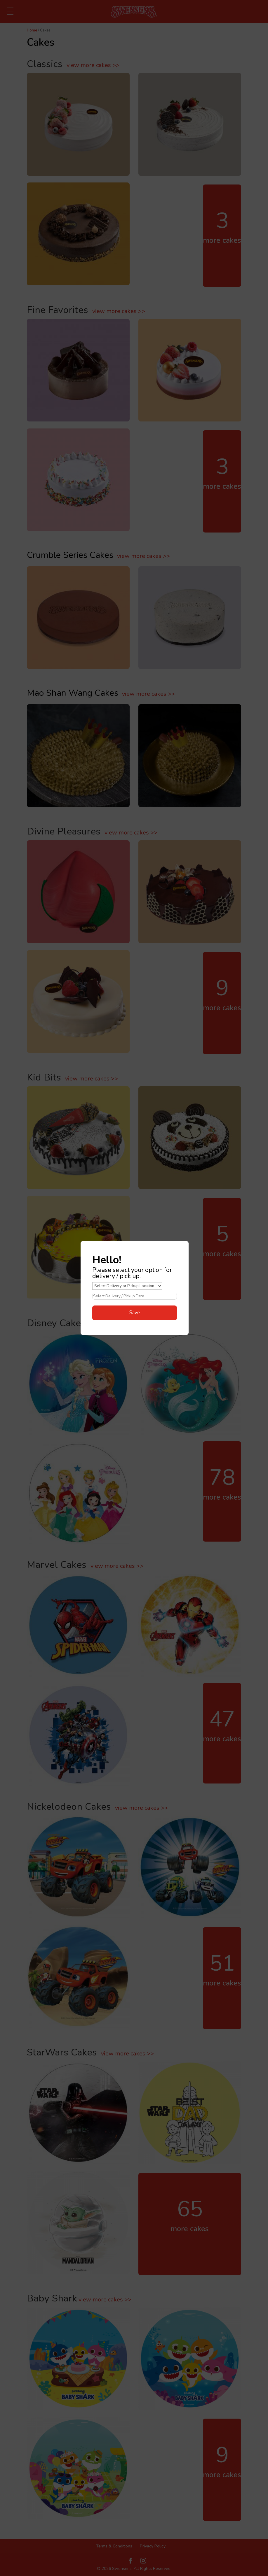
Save (134, 1312)
